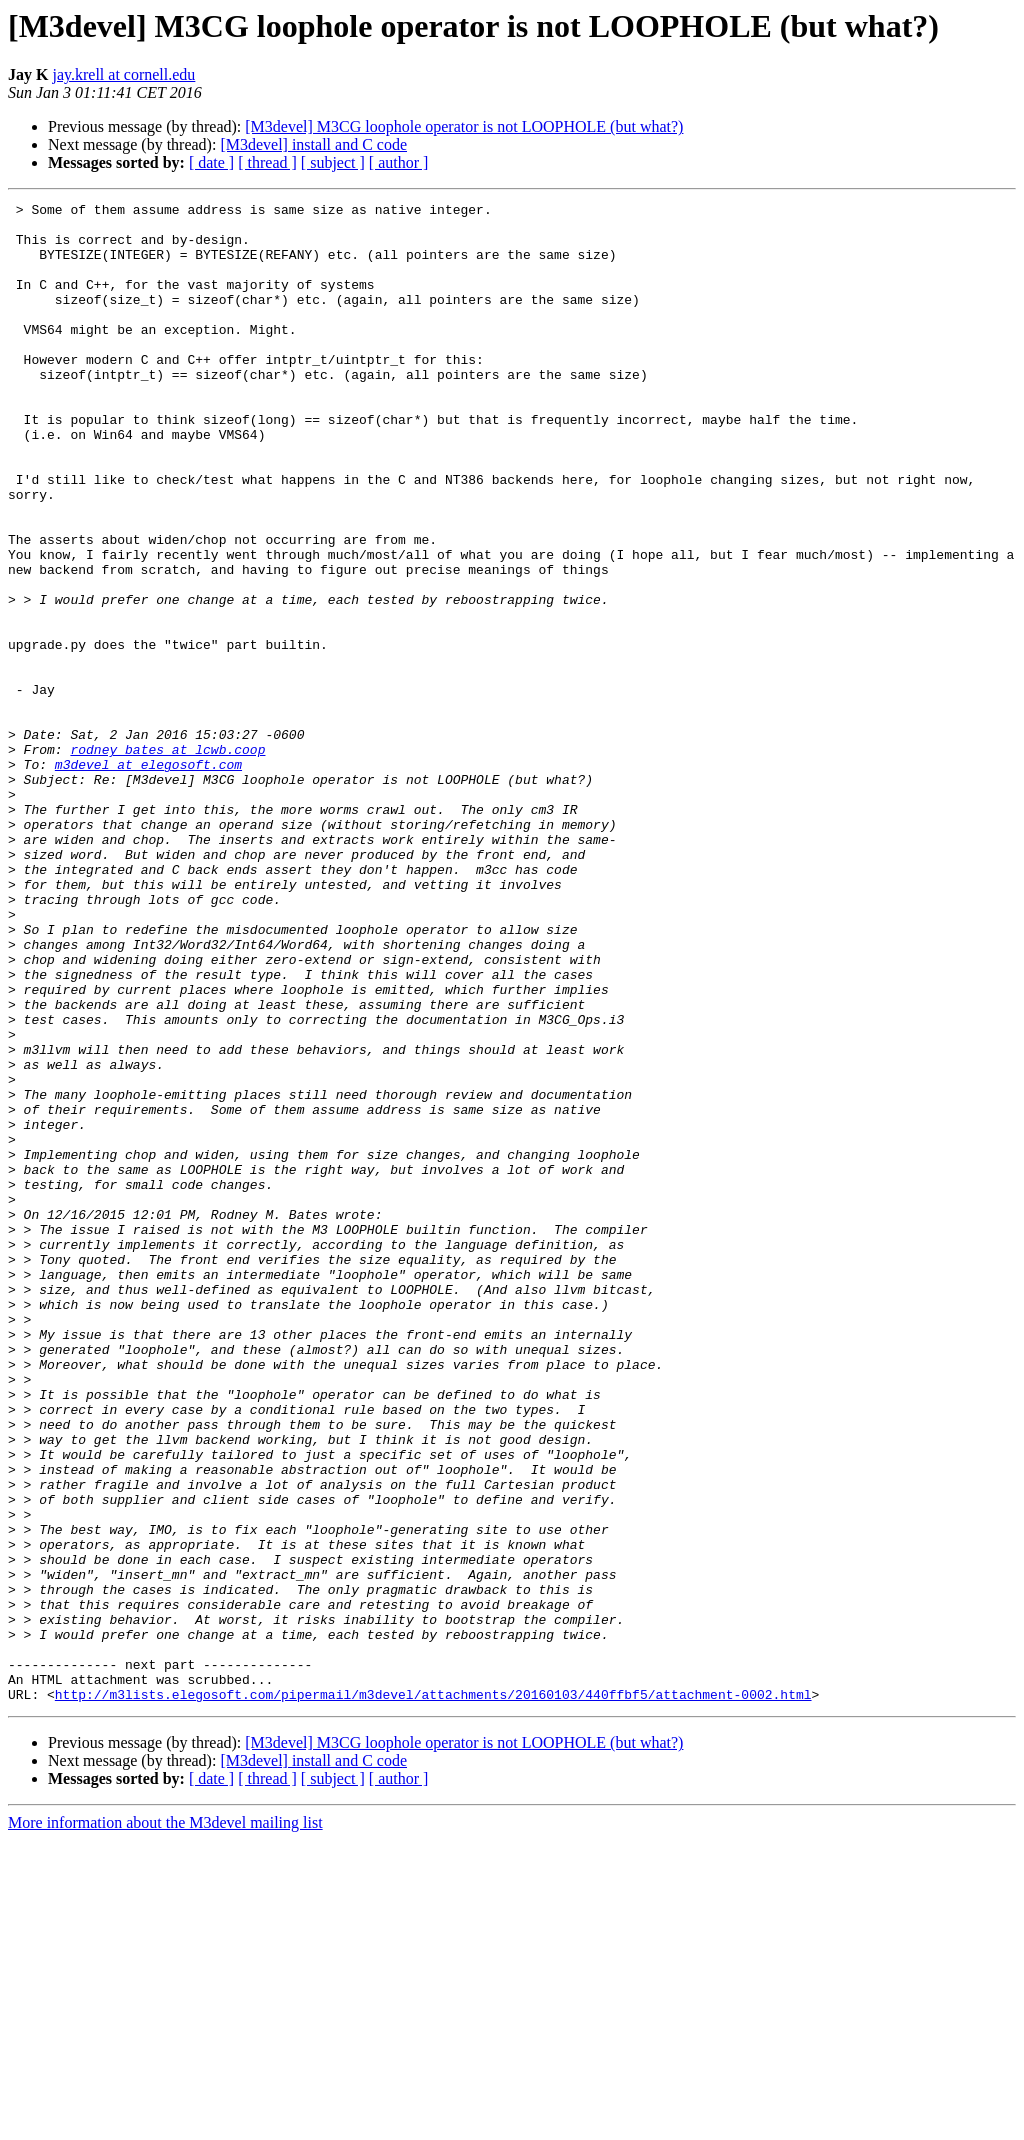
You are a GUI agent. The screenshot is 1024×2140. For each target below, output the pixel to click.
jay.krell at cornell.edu (123, 74)
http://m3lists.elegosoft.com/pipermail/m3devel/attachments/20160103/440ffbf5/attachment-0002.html (433, 1994)
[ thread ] (267, 162)
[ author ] (399, 162)
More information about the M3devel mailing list (165, 2122)
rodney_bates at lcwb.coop (167, 860)
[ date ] (211, 162)
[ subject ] (333, 162)
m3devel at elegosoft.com (148, 878)
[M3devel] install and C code (313, 144)
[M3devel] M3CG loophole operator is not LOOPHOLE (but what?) (464, 126)
